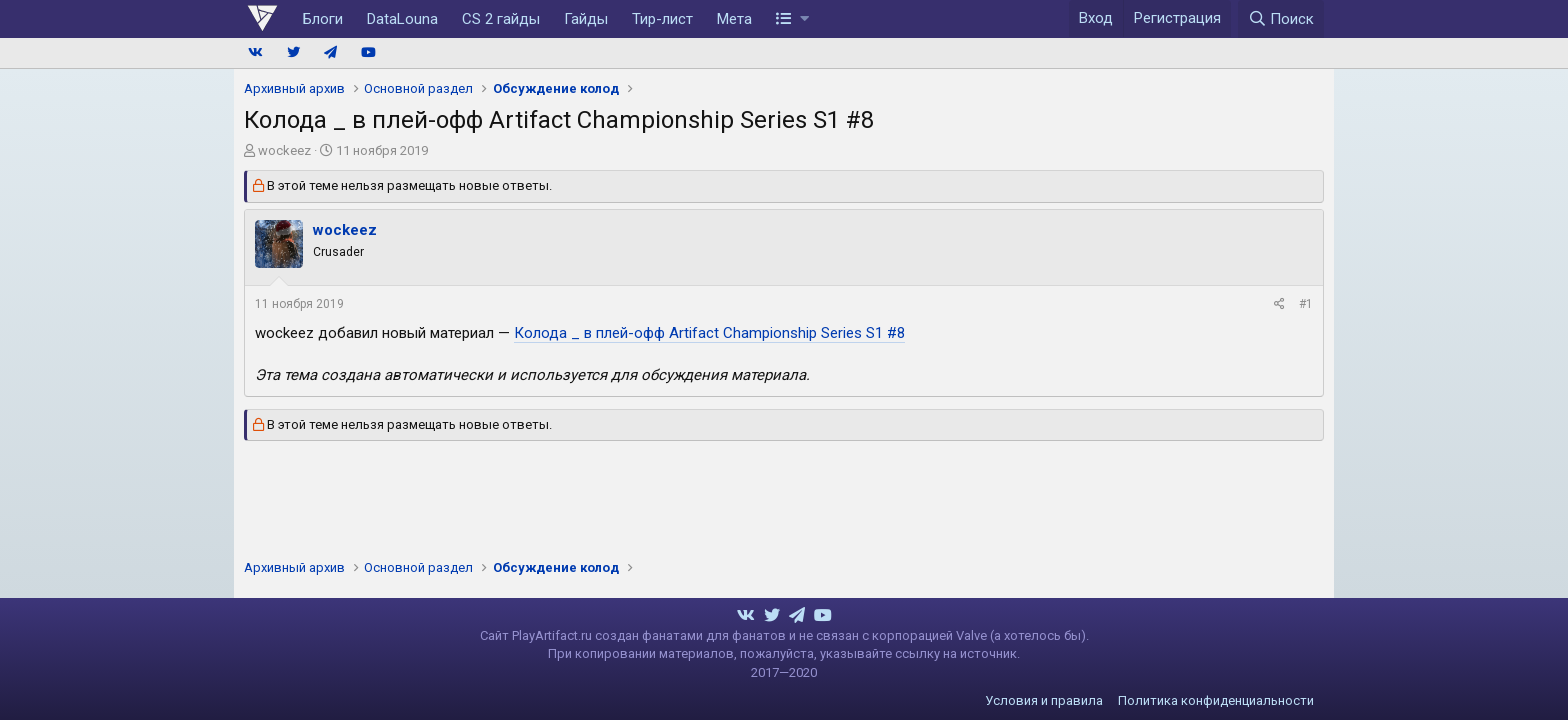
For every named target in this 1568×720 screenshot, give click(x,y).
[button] (792, 19)
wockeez (284, 150)
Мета (734, 19)
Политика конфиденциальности (1216, 700)
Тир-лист (662, 19)
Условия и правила (1044, 700)
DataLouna (402, 19)
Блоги (323, 19)
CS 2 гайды (501, 19)
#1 (1306, 304)
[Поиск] (1281, 19)
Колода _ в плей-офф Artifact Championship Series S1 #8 (709, 333)
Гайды (586, 19)
